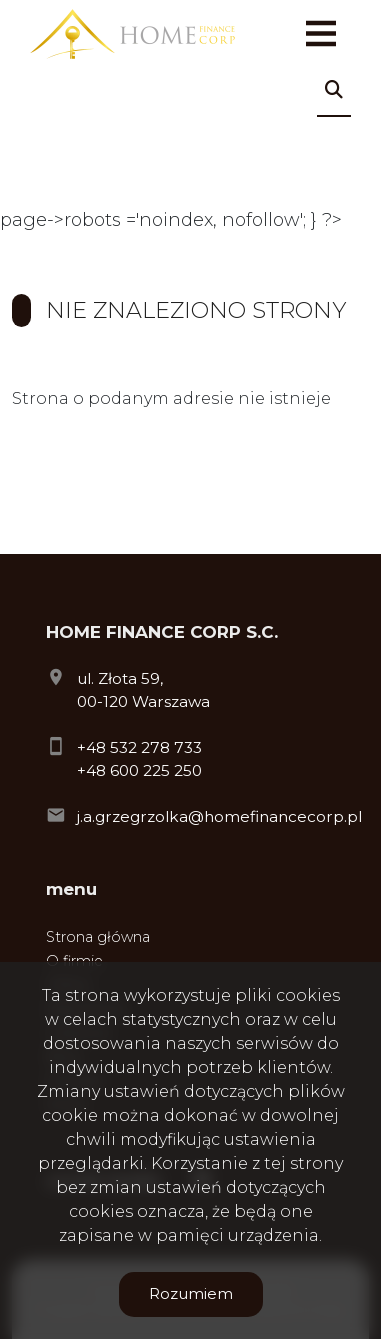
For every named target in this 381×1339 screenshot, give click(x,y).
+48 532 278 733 (139, 747)
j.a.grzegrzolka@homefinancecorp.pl (219, 816)
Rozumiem (191, 1293)
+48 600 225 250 (139, 770)
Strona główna (98, 937)
